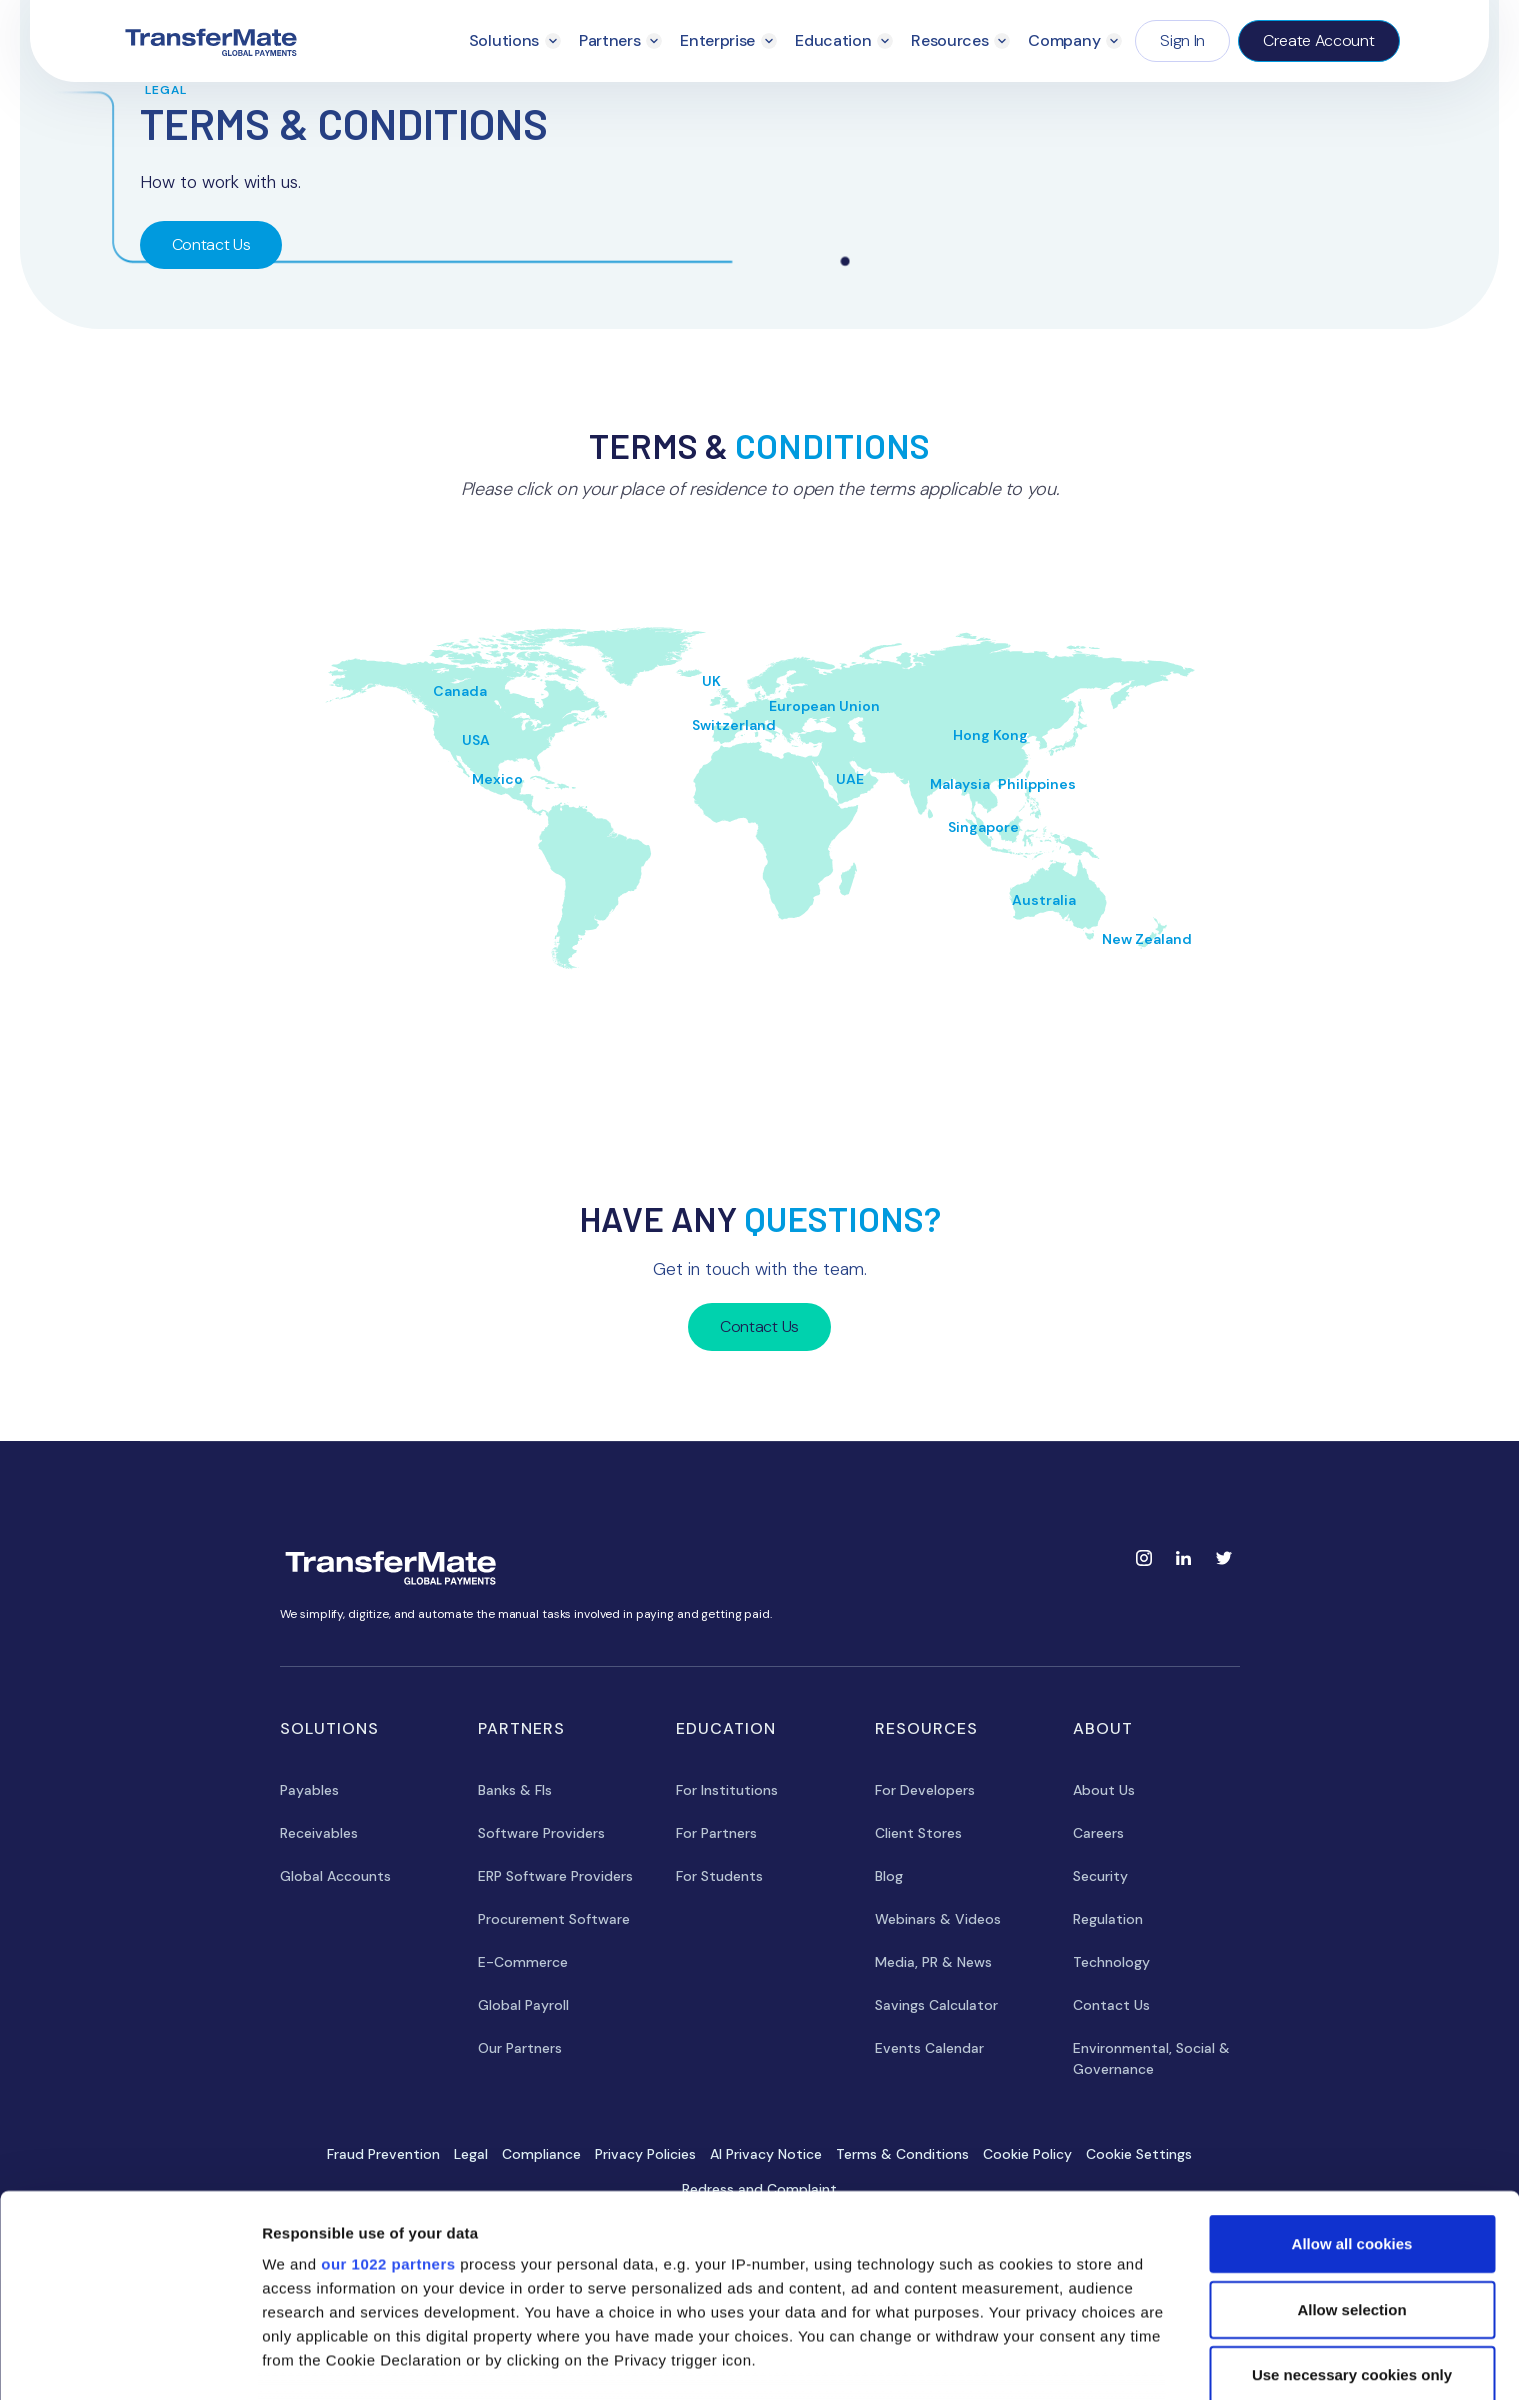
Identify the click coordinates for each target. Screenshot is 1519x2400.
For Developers (925, 1790)
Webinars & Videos (938, 1919)
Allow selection (1351, 2175)
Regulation (1108, 1919)
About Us (1104, 1790)
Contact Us (211, 244)
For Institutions (727, 1790)
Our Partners (520, 2048)
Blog (889, 1876)
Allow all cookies (1352, 2110)
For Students (719, 1876)
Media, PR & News (933, 1962)
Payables (309, 1790)
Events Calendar (929, 2048)
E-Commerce (523, 1962)
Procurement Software (554, 1919)
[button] (515, 41)
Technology (1111, 1962)
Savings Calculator (936, 2005)
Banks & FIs (515, 1790)
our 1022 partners (388, 2130)
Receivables (319, 1833)
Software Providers (541, 1833)
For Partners (716, 1833)
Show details (1049, 2360)
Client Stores (918, 1833)
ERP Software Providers (555, 1876)
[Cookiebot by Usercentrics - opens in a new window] (129, 2361)
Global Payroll (523, 2005)
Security (1100, 1876)
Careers (1098, 1833)
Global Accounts (335, 1876)
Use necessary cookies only (1352, 2241)
